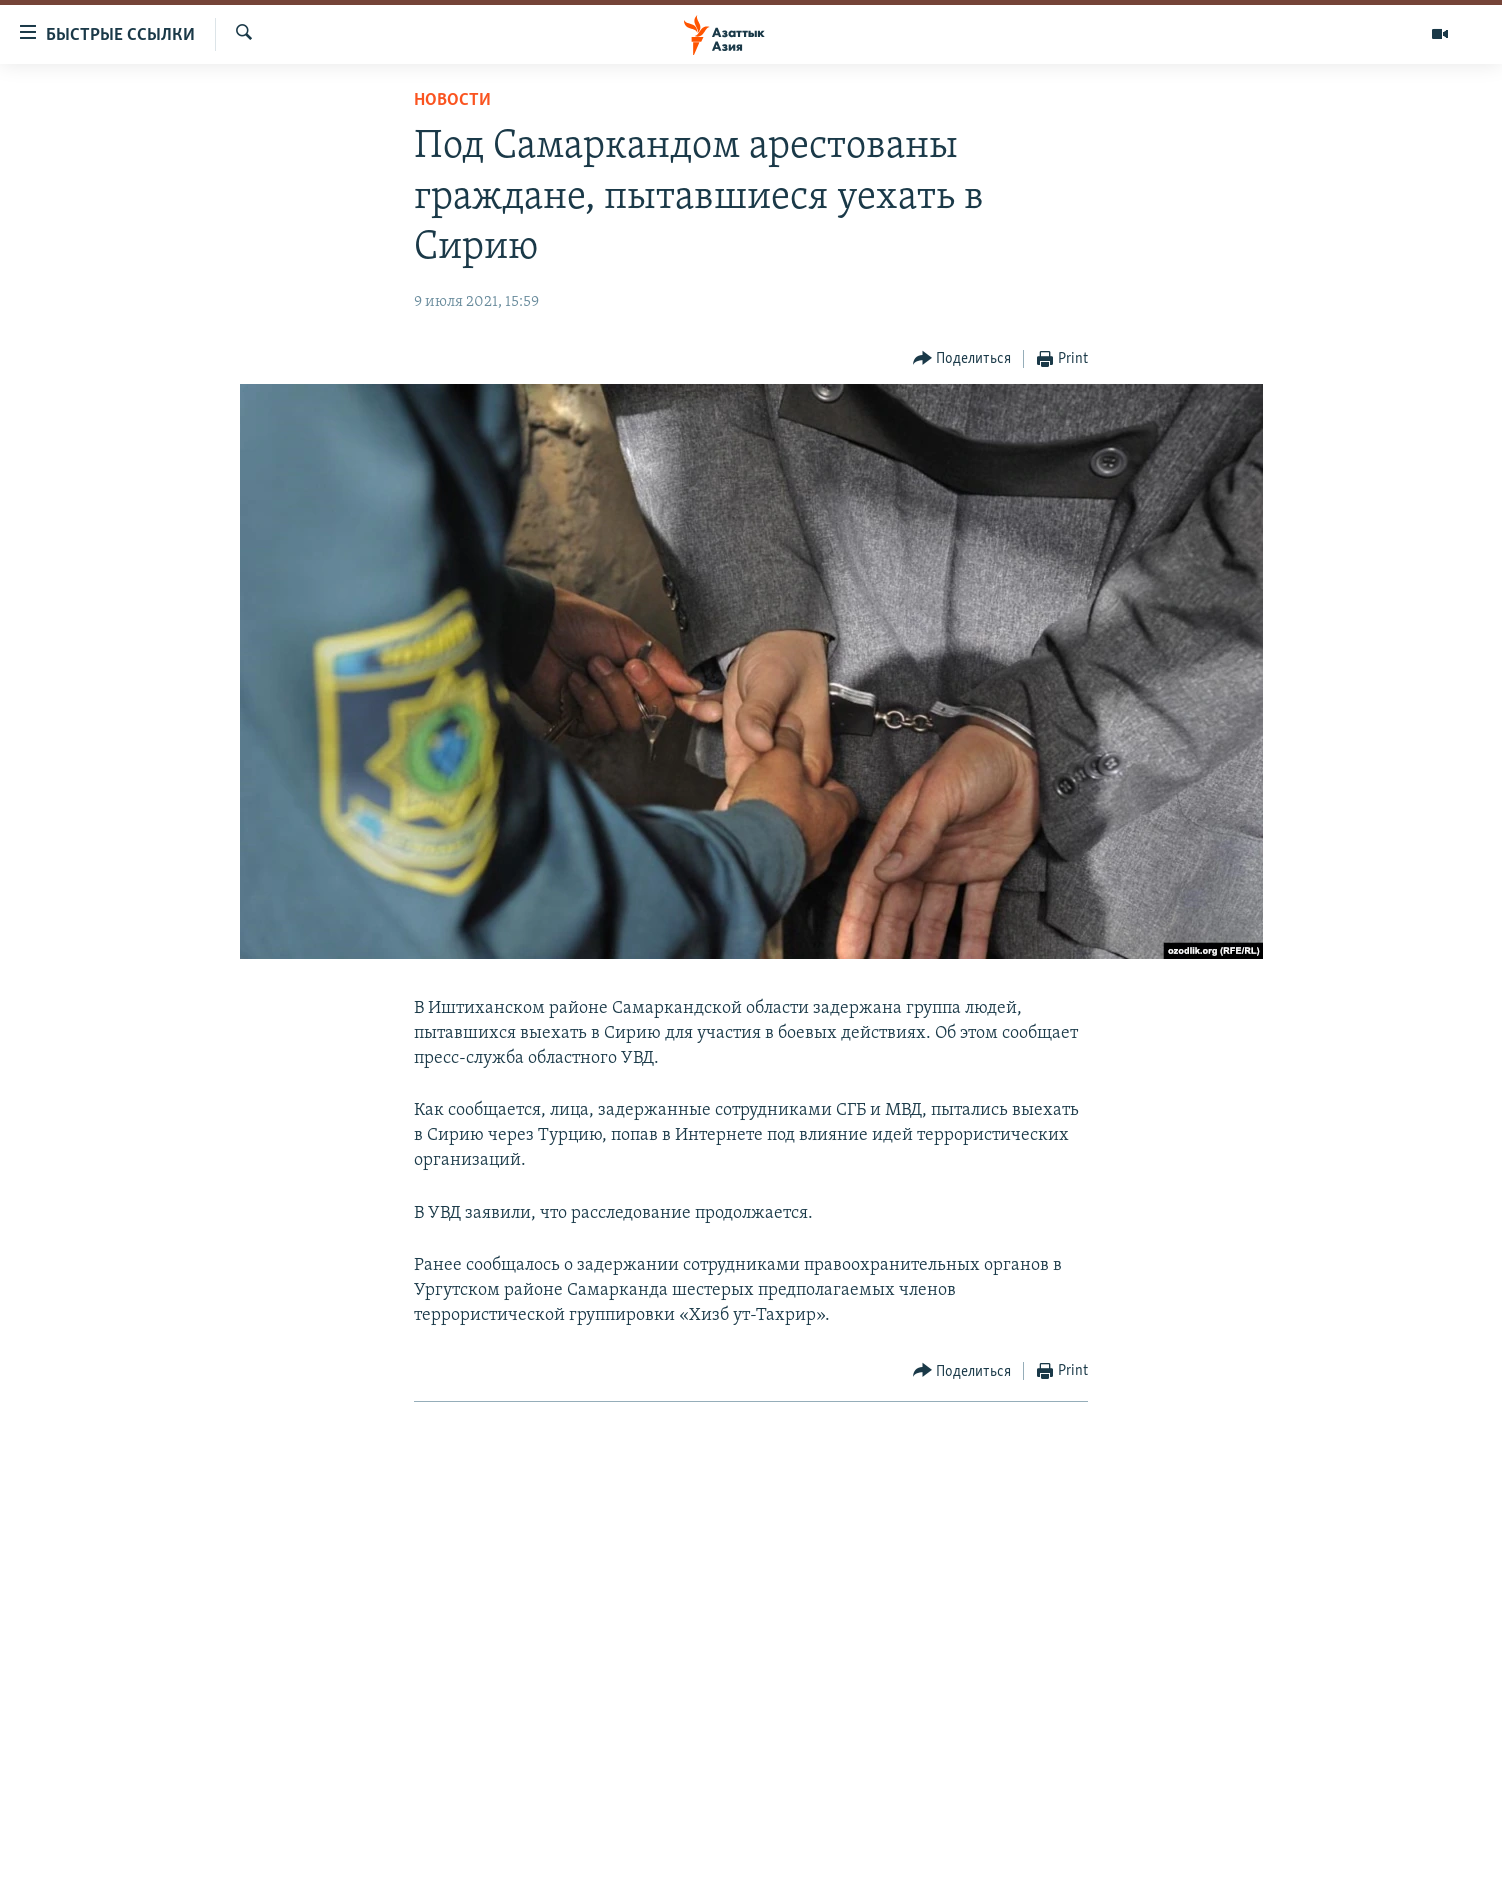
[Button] (962, 359)
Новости (452, 100)
